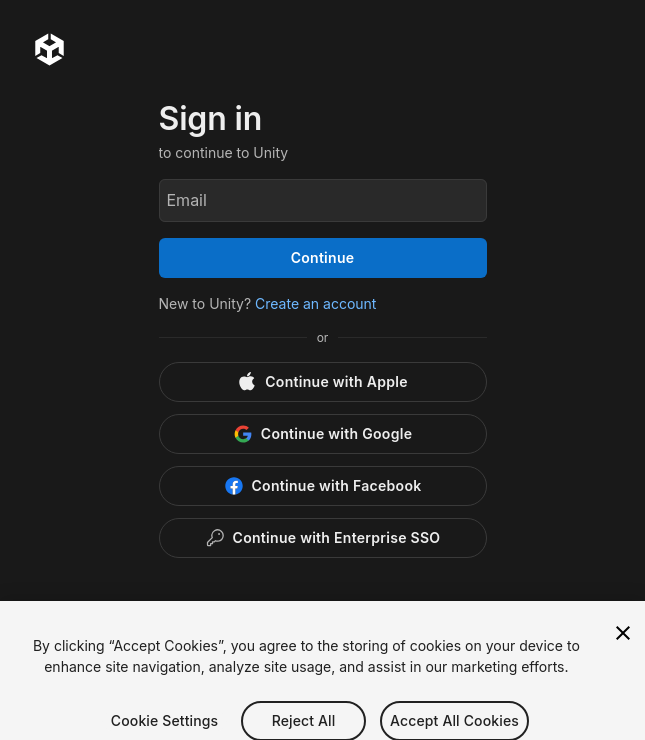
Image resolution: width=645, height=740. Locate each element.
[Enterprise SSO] (323, 538)
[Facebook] (323, 486)
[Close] (623, 658)
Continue (323, 257)
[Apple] (323, 382)
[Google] (323, 434)
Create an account (315, 303)
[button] (323, 620)
